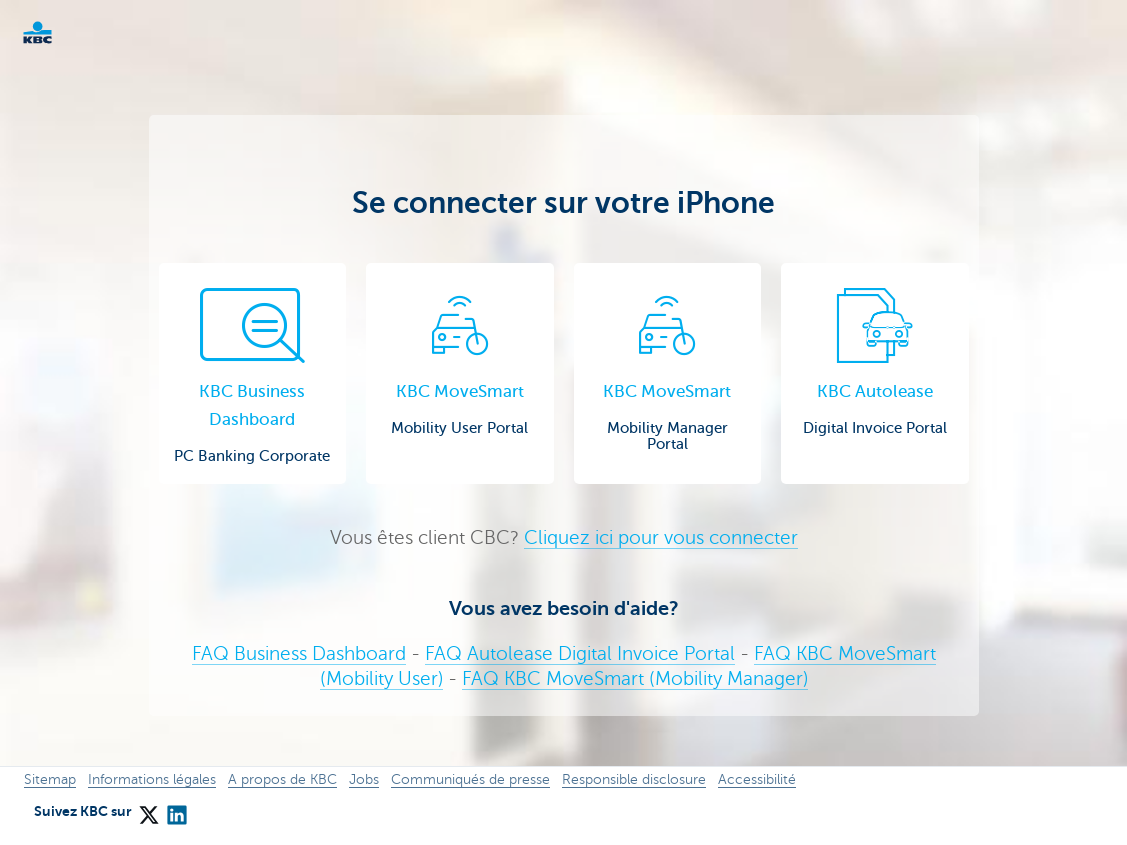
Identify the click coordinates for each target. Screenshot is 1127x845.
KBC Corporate (70, 32)
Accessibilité (757, 779)
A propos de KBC (282, 779)
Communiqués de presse (470, 779)
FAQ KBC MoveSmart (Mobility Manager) (635, 678)
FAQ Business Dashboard (299, 653)
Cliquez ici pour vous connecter (661, 537)
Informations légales (152, 779)
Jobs (364, 779)
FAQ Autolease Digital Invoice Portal (580, 653)
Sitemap (50, 779)
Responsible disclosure (634, 779)
